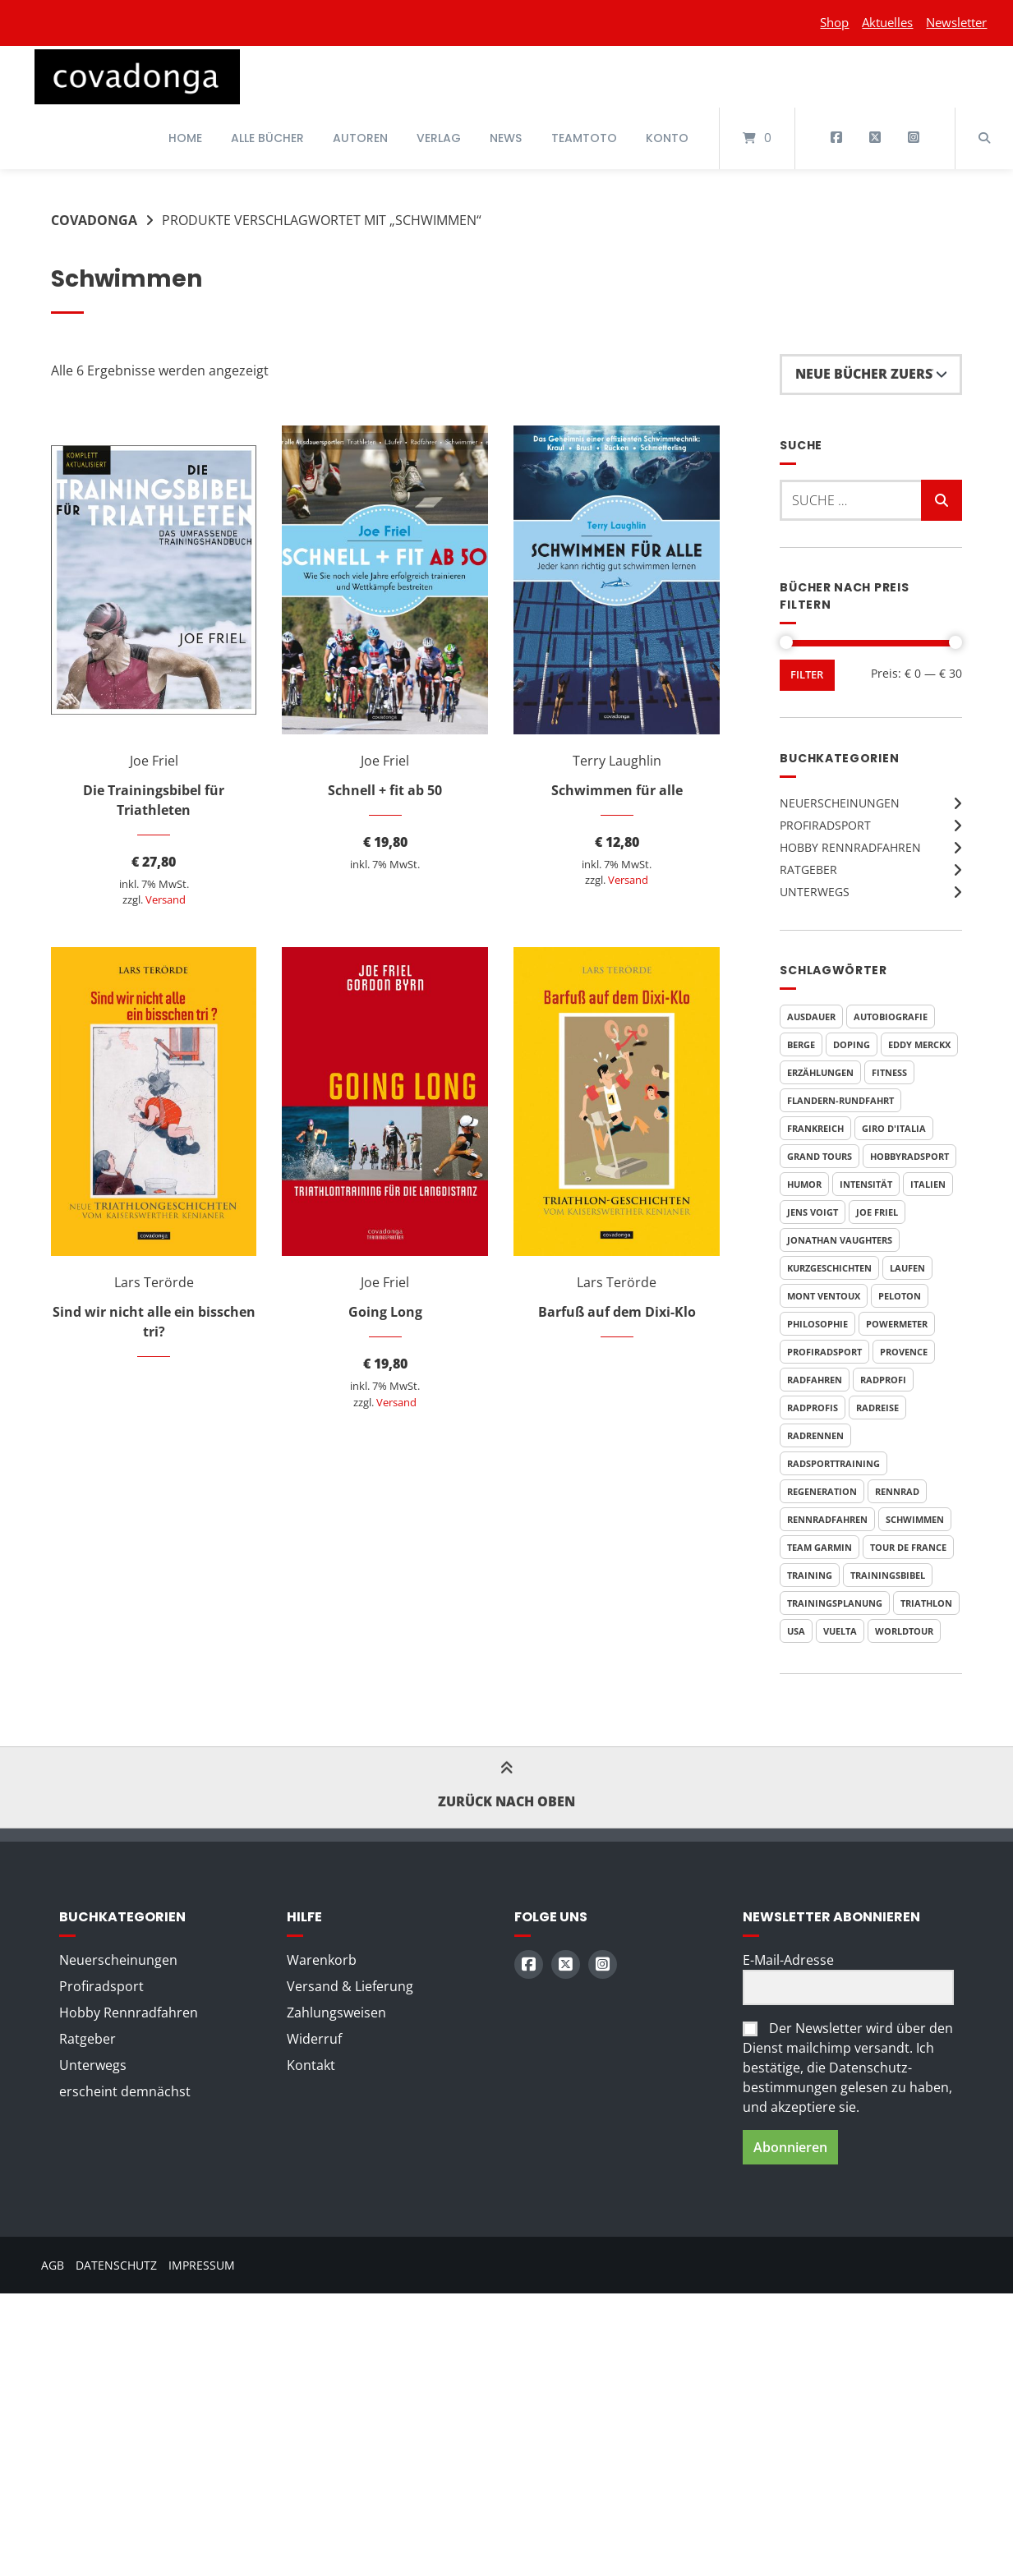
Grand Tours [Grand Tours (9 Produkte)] (819, 1156)
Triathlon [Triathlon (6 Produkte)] (926, 1603)
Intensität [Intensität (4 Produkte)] (866, 1184)
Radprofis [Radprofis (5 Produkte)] (812, 1407)
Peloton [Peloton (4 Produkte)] (899, 1296)
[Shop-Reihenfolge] (871, 374)
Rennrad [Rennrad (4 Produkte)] (897, 1491)
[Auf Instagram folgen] (913, 138)
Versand (165, 899)
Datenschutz (116, 2265)
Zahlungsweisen (336, 2012)
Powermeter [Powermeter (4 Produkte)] (897, 1324)
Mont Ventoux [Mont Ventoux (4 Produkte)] (823, 1296)
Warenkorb (322, 1960)
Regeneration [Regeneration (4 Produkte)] (822, 1491)
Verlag (439, 138)
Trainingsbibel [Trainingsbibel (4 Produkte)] (887, 1575)
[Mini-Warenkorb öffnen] (757, 138)
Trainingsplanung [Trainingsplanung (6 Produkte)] (834, 1603)
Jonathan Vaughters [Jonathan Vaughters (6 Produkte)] (839, 1240)
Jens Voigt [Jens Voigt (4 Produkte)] (812, 1212)
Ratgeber (808, 869)
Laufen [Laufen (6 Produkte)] (907, 1268)
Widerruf (314, 2039)
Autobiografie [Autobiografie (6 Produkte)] (891, 1016)
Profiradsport (825, 825)
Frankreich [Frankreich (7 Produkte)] (815, 1128)
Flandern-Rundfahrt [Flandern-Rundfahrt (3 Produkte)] (840, 1100)
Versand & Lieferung (350, 1986)
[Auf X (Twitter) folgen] (874, 138)
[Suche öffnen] (984, 138)
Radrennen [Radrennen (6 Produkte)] (815, 1435)
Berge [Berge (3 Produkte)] (801, 1044)
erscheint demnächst (125, 2091)
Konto (667, 138)
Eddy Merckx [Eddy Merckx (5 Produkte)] (919, 1044)
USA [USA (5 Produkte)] (796, 1631)
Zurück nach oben (506, 1787)
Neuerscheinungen (840, 803)
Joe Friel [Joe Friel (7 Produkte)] (877, 1212)
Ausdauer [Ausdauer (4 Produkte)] (811, 1016)
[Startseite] (137, 77)
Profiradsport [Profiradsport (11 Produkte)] (824, 1352)
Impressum (201, 2265)
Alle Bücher (267, 138)
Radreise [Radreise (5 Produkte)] (877, 1407)
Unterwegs (815, 891)
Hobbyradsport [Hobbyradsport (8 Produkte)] (909, 1156)
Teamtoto (584, 138)
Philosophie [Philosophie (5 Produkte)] (817, 1324)
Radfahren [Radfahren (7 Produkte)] (814, 1379)
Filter (806, 675)
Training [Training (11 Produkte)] (809, 1575)
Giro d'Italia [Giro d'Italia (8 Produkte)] (894, 1128)
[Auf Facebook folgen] (837, 138)
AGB (52, 2265)
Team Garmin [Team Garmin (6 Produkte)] (819, 1547)
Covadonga (94, 220)
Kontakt (311, 2065)
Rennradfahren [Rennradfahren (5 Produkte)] (827, 1519)
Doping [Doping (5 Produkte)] (851, 1044)
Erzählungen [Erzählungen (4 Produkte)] (820, 1072)
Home (185, 138)
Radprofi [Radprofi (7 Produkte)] (883, 1379)
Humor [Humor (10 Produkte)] (804, 1184)
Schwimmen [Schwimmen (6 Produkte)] (915, 1519)
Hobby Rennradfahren (850, 847)
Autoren (360, 138)
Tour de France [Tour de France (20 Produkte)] (908, 1547)
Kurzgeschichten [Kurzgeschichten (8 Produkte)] (829, 1268)
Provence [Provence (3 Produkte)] (904, 1352)
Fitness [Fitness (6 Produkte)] (889, 1072)
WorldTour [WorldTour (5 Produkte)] (904, 1631)
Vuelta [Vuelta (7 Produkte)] (840, 1631)
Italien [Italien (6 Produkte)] (928, 1184)
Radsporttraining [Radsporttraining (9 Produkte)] (833, 1463)
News (506, 138)
